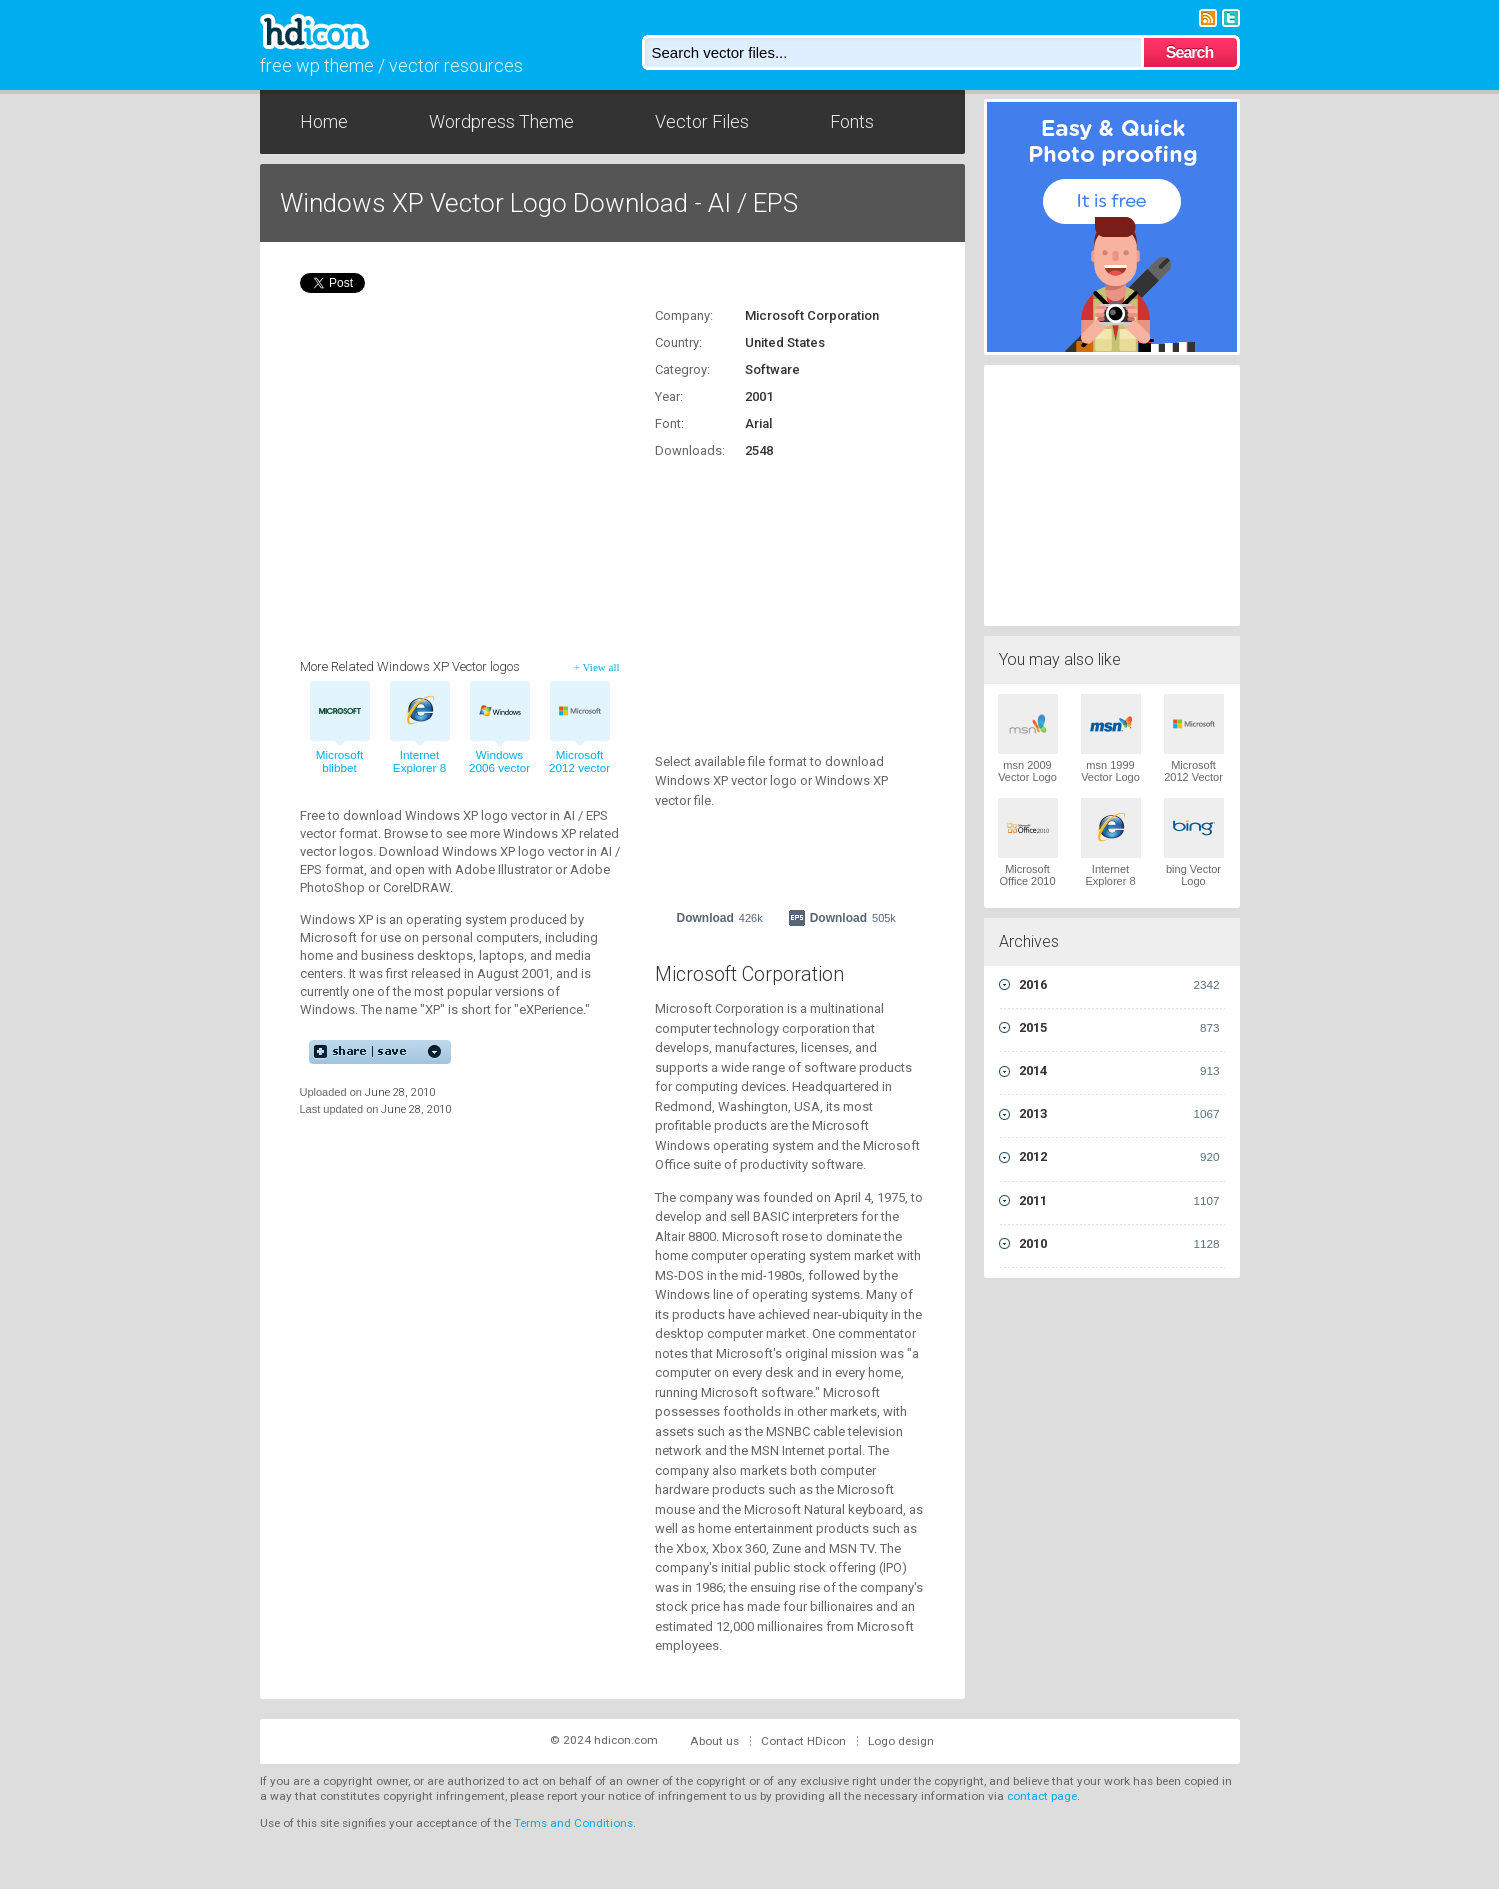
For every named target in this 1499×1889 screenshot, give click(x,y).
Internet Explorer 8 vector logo (419, 768)
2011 (1119, 1201)
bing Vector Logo (1193, 875)
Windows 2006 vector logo (499, 768)
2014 (1119, 1071)
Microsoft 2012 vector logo (579, 768)
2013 (1119, 1114)
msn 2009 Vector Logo (1027, 771)
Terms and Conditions (573, 1823)
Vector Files (702, 121)
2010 (1119, 1244)
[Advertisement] (780, 595)
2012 (1119, 1157)
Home (324, 121)
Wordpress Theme (501, 121)
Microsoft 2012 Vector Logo (1193, 777)
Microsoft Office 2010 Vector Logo (1027, 881)
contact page (1042, 1796)
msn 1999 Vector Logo (1110, 771)
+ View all (597, 667)
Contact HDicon (803, 1741)
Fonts (852, 121)
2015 (1119, 1028)
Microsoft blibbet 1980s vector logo (339, 774)
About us (714, 1741)
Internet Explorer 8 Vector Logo (1110, 881)
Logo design (901, 1741)
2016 (1119, 985)
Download (720, 918)
